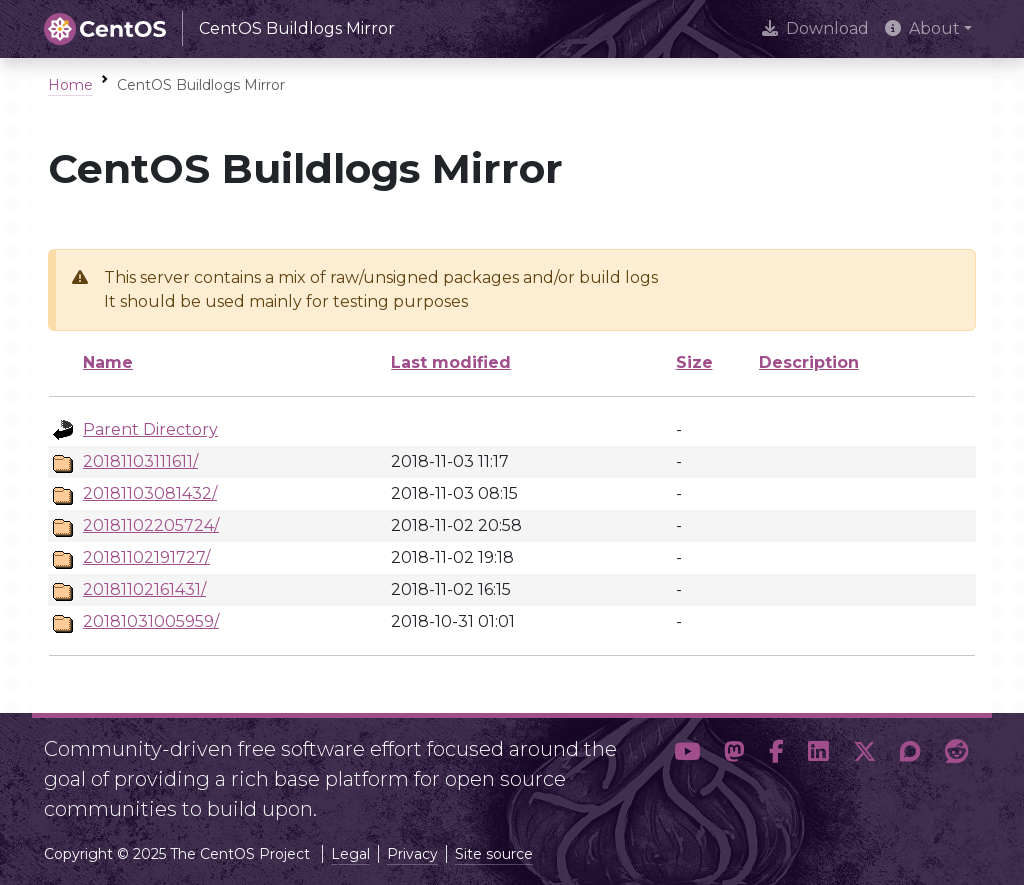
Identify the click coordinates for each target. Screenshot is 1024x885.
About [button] (922, 28)
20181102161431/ (144, 589)
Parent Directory (150, 429)
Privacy (412, 854)
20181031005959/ (151, 621)
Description (809, 362)
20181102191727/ (146, 557)
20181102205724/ (151, 525)
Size (694, 362)
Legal (350, 854)
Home (70, 85)
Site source (494, 854)
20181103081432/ (150, 493)
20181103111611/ (140, 461)
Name (108, 362)
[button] (687, 771)
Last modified (451, 362)
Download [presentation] (815, 28)
